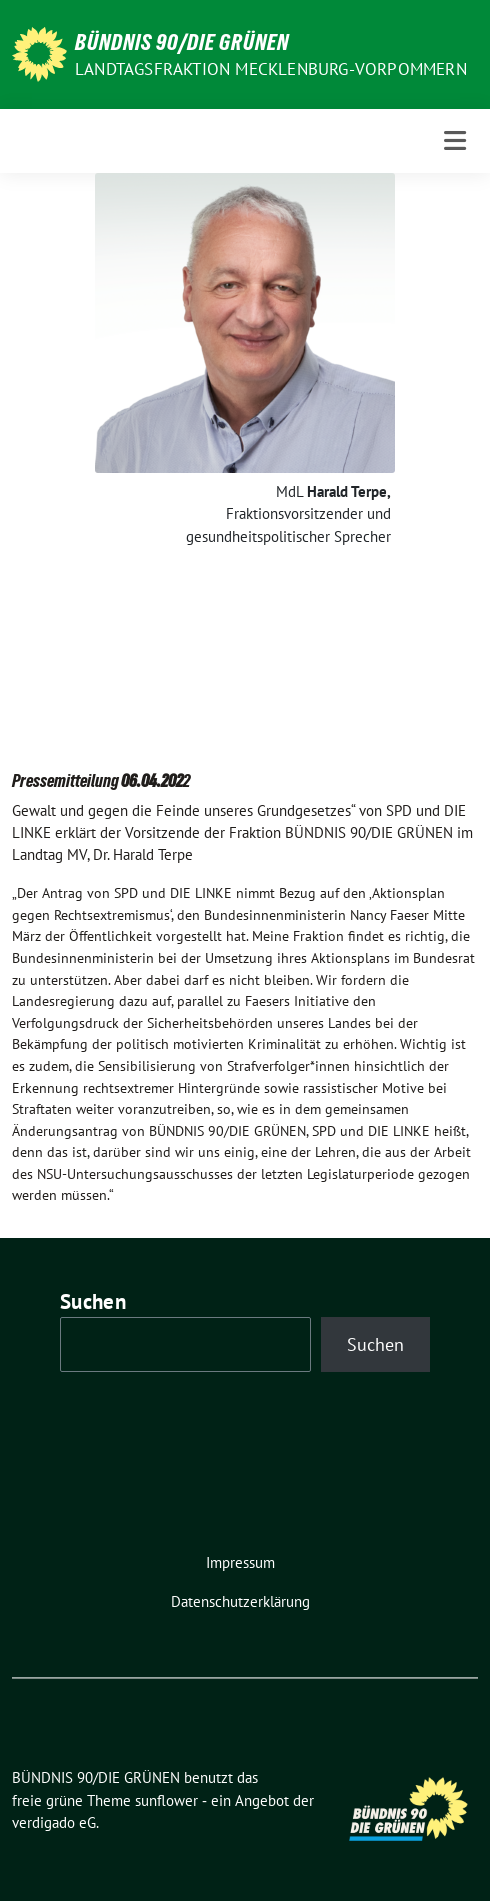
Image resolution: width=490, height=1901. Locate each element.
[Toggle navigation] (455, 140)
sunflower (166, 1800)
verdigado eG (54, 1822)
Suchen (93, 1301)
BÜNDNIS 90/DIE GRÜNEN (182, 42)
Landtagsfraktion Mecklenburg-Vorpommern (271, 69)
